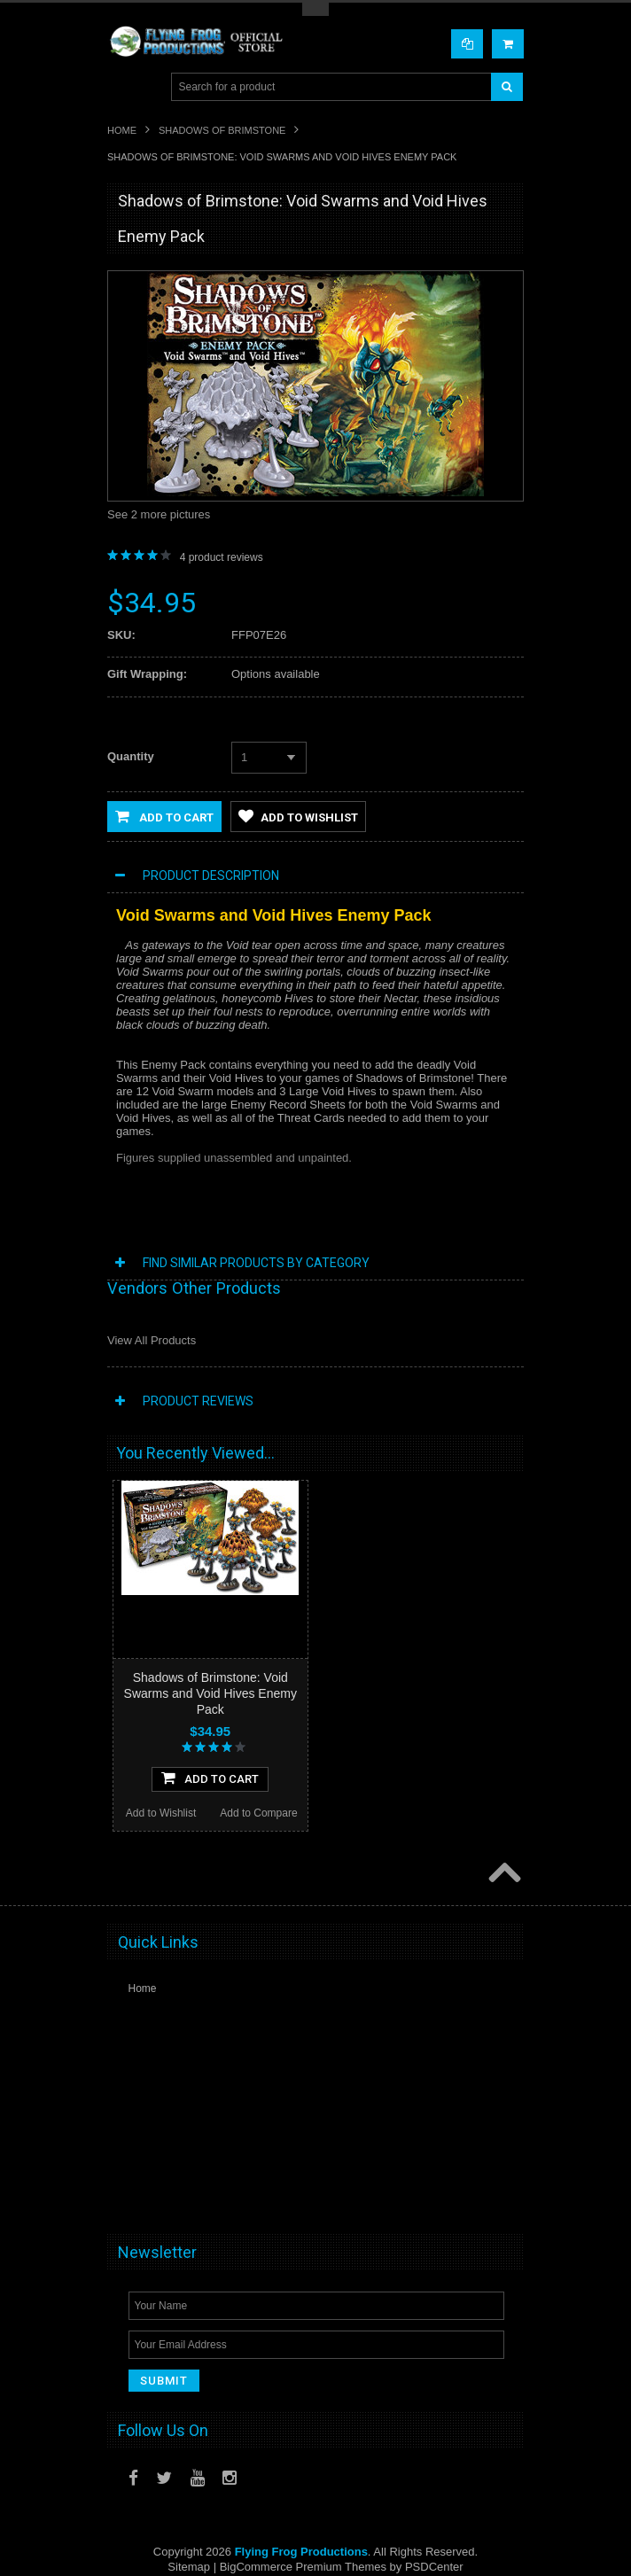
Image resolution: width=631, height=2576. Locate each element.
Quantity (130, 756)
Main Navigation (122, 87)
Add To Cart (210, 1778)
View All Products (151, 1340)
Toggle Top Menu (315, 9)
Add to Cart (164, 816)
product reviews (221, 557)
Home (121, 130)
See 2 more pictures (158, 514)
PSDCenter (434, 2566)
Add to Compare (258, 1813)
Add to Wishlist (298, 816)
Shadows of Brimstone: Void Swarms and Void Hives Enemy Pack (210, 1693)
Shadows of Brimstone (222, 130)
